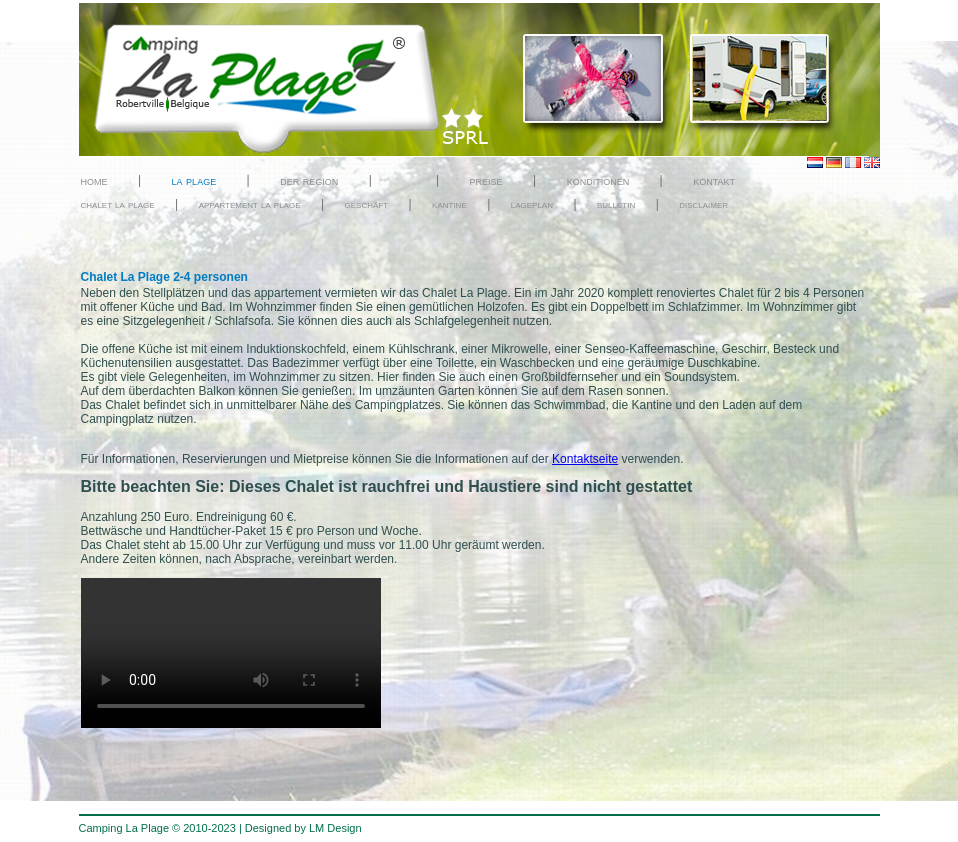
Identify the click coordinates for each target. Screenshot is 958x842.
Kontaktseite (585, 459)
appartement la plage (250, 204)
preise (486, 180)
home (94, 180)
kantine (449, 204)
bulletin (616, 204)
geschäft (367, 204)
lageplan (532, 204)
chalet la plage (118, 204)
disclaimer (703, 204)
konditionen (598, 180)
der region (309, 180)
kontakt (714, 180)
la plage (194, 180)
